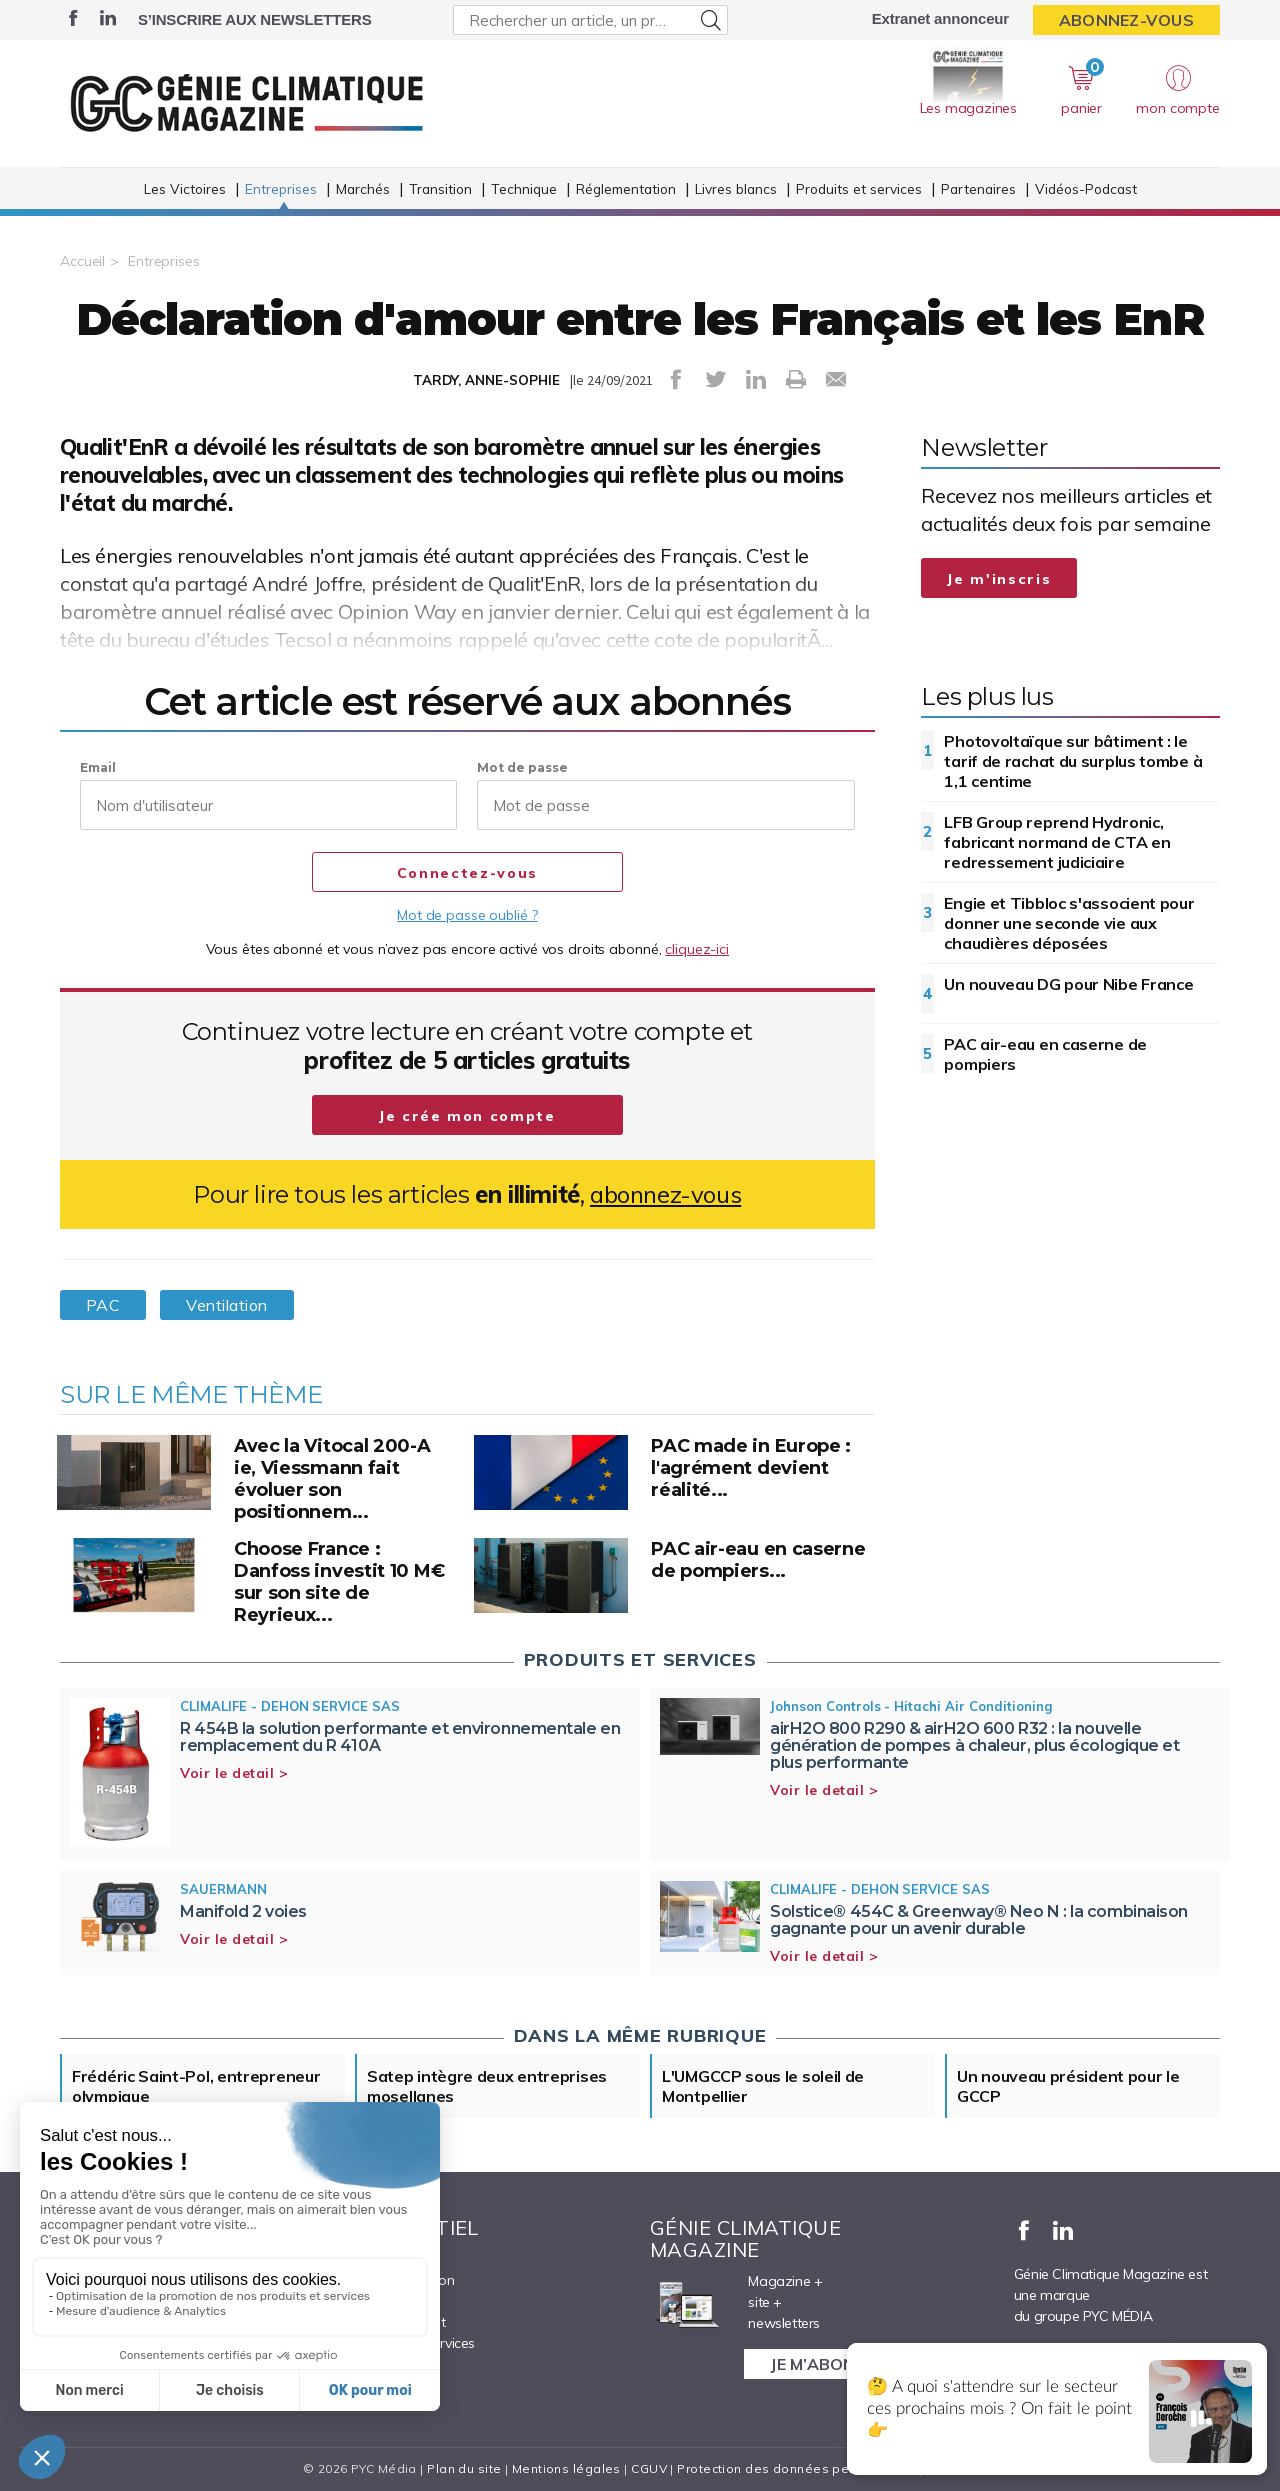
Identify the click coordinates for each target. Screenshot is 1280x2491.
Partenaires (978, 188)
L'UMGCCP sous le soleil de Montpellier (763, 2086)
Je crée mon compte (467, 1116)
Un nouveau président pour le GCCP (1068, 2086)
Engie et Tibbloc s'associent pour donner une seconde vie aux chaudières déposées (1069, 923)
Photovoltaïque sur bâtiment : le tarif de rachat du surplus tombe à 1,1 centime (1073, 761)
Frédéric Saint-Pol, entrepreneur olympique (196, 2086)
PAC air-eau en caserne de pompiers (1045, 1054)
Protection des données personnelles (796, 2468)
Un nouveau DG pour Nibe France (1068, 984)
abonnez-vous (665, 1194)
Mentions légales (566, 2468)
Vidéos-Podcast (1086, 188)
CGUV (649, 2468)
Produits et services (859, 188)
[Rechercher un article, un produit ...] (590, 20)
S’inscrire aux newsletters (254, 19)
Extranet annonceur (940, 18)
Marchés (363, 188)
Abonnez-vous (1126, 20)
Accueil (82, 261)
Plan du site (464, 2468)
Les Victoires (185, 188)
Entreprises (281, 188)
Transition (440, 188)
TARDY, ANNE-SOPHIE (486, 380)
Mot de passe (522, 767)
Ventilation (226, 1305)
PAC (103, 1305)
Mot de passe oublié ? (467, 915)
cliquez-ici (697, 949)
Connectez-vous (467, 873)
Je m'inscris (999, 579)
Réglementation (626, 188)
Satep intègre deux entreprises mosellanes (487, 2086)
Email (98, 767)
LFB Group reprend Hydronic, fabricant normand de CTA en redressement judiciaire (1057, 842)
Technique (524, 188)
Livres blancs (736, 188)
